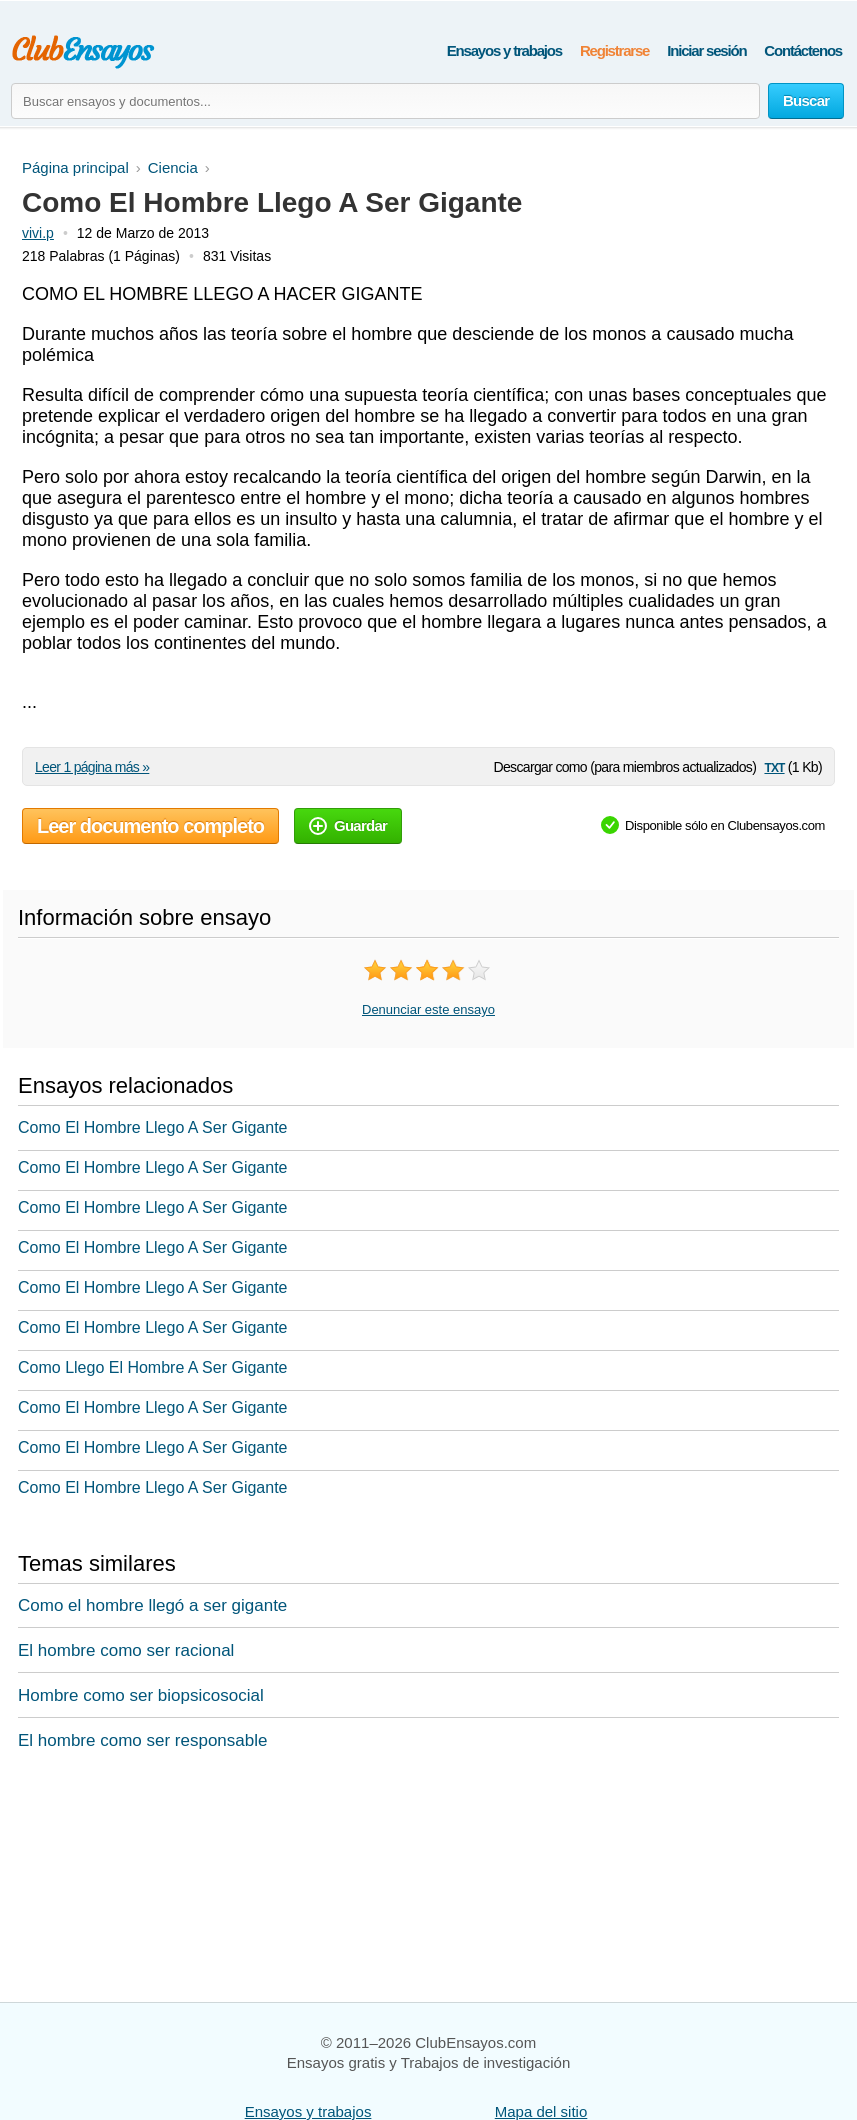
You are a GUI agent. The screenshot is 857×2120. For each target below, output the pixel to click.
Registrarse (614, 50)
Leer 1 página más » (92, 767)
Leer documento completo (150, 826)
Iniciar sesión (706, 50)
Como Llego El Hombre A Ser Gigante (152, 1367)
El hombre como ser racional (126, 1650)
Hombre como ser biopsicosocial (141, 1695)
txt (774, 766)
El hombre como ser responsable (142, 1740)
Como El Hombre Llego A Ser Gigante (152, 1127)
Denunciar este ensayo (428, 1009)
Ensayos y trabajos (504, 50)
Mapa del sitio (541, 2111)
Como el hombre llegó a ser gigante (152, 1605)
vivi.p (38, 233)
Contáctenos (803, 50)
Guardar (348, 825)
